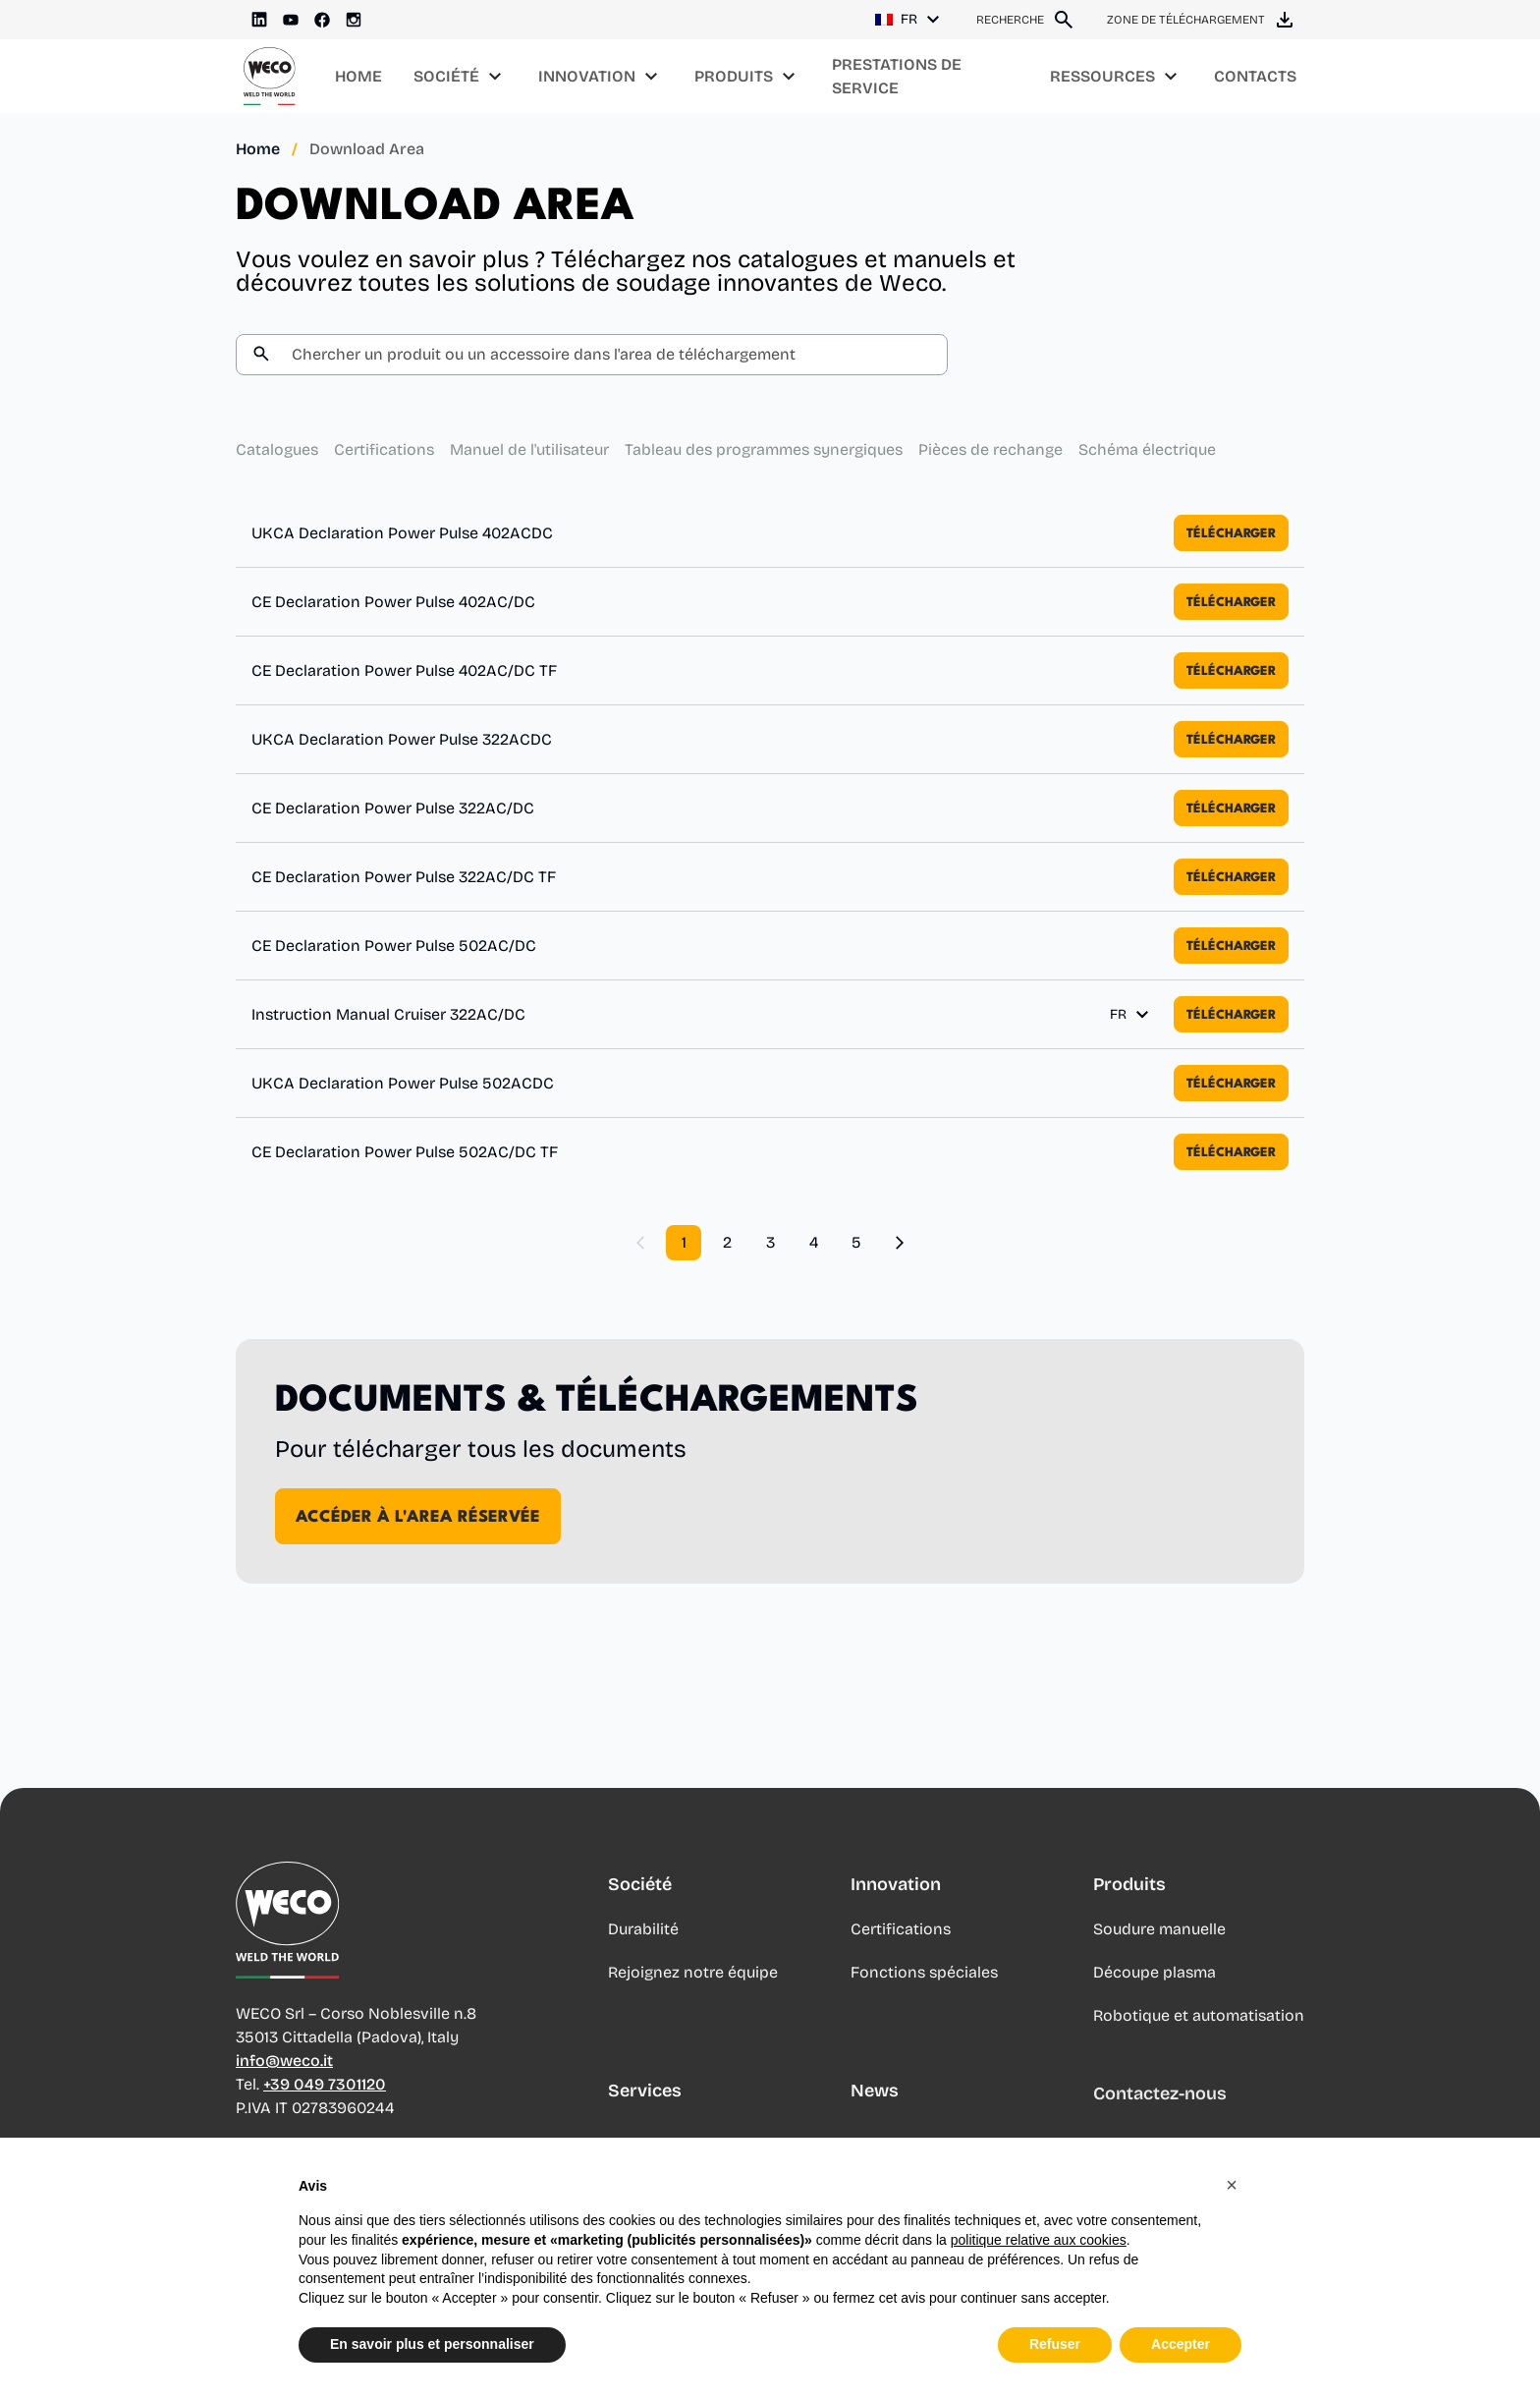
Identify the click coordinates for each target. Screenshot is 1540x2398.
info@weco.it (284, 2069)
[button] (1231, 2185)
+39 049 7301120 (324, 2093)
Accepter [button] (1180, 2344)
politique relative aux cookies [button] (1039, 2240)
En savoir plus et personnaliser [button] (432, 2344)
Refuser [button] (1054, 2344)
